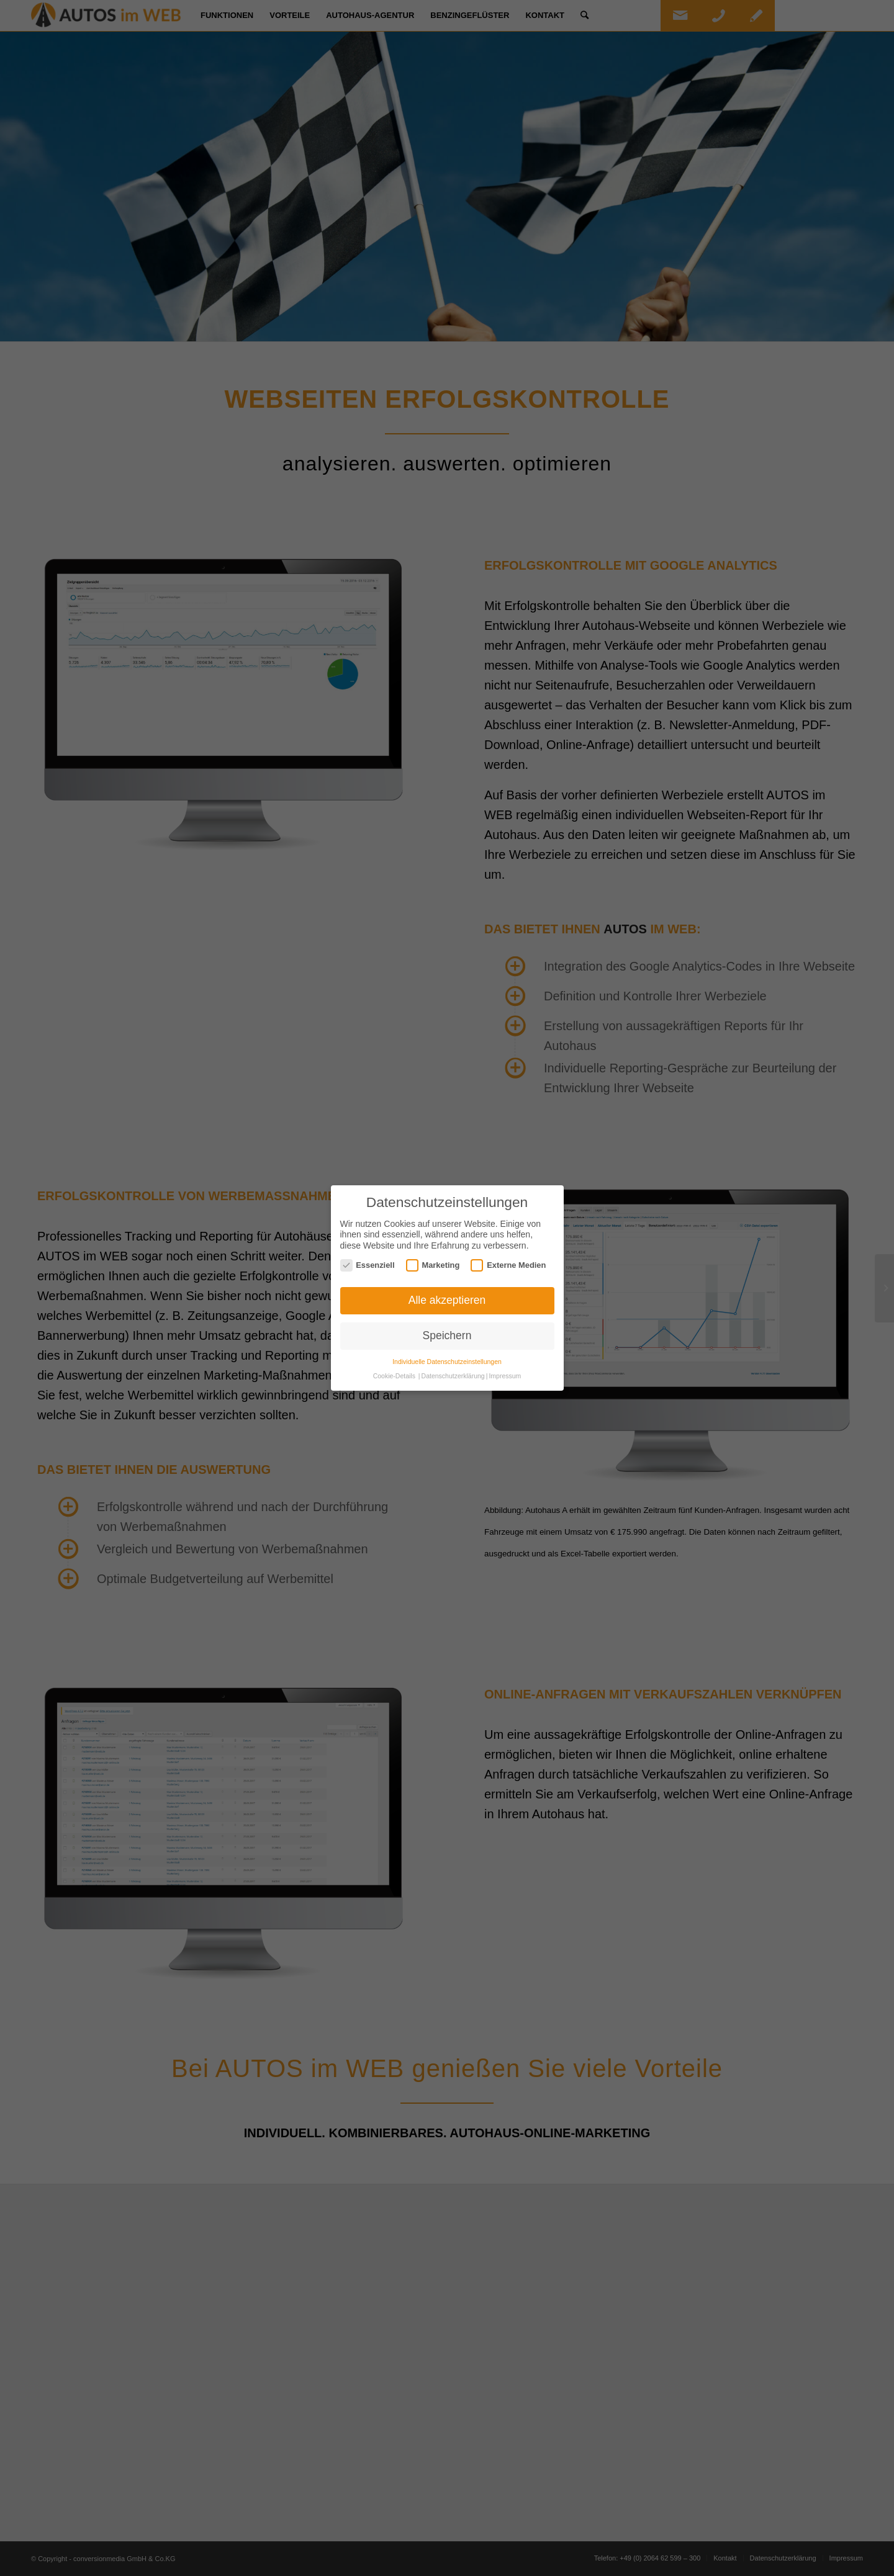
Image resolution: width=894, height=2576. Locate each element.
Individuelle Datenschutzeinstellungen (447, 1361)
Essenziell (367, 1265)
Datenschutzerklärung (453, 1376)
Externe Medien (508, 1265)
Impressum (505, 1376)
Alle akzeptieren (447, 1300)
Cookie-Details (394, 1376)
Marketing (433, 1265)
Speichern (447, 1335)
